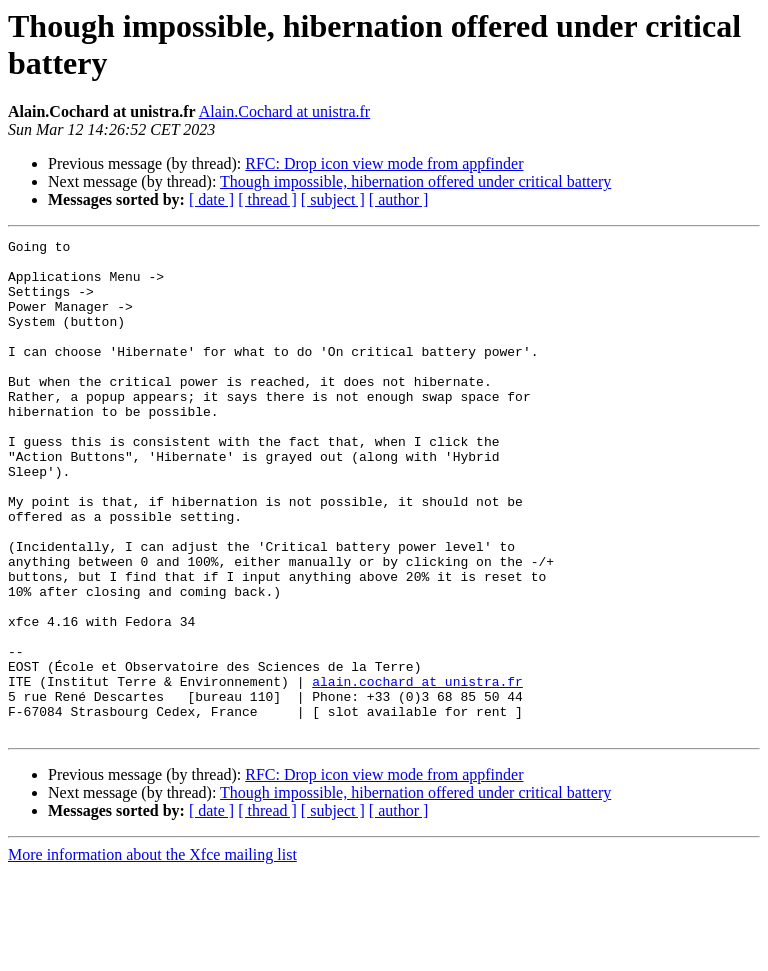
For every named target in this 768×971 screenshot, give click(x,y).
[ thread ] (267, 199)
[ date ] (211, 199)
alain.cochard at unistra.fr (417, 771)
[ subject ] (333, 199)
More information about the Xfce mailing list (152, 953)
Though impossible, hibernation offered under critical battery (415, 181)
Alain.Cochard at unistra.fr (285, 111)
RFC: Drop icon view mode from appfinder (384, 163)
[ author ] (399, 199)
